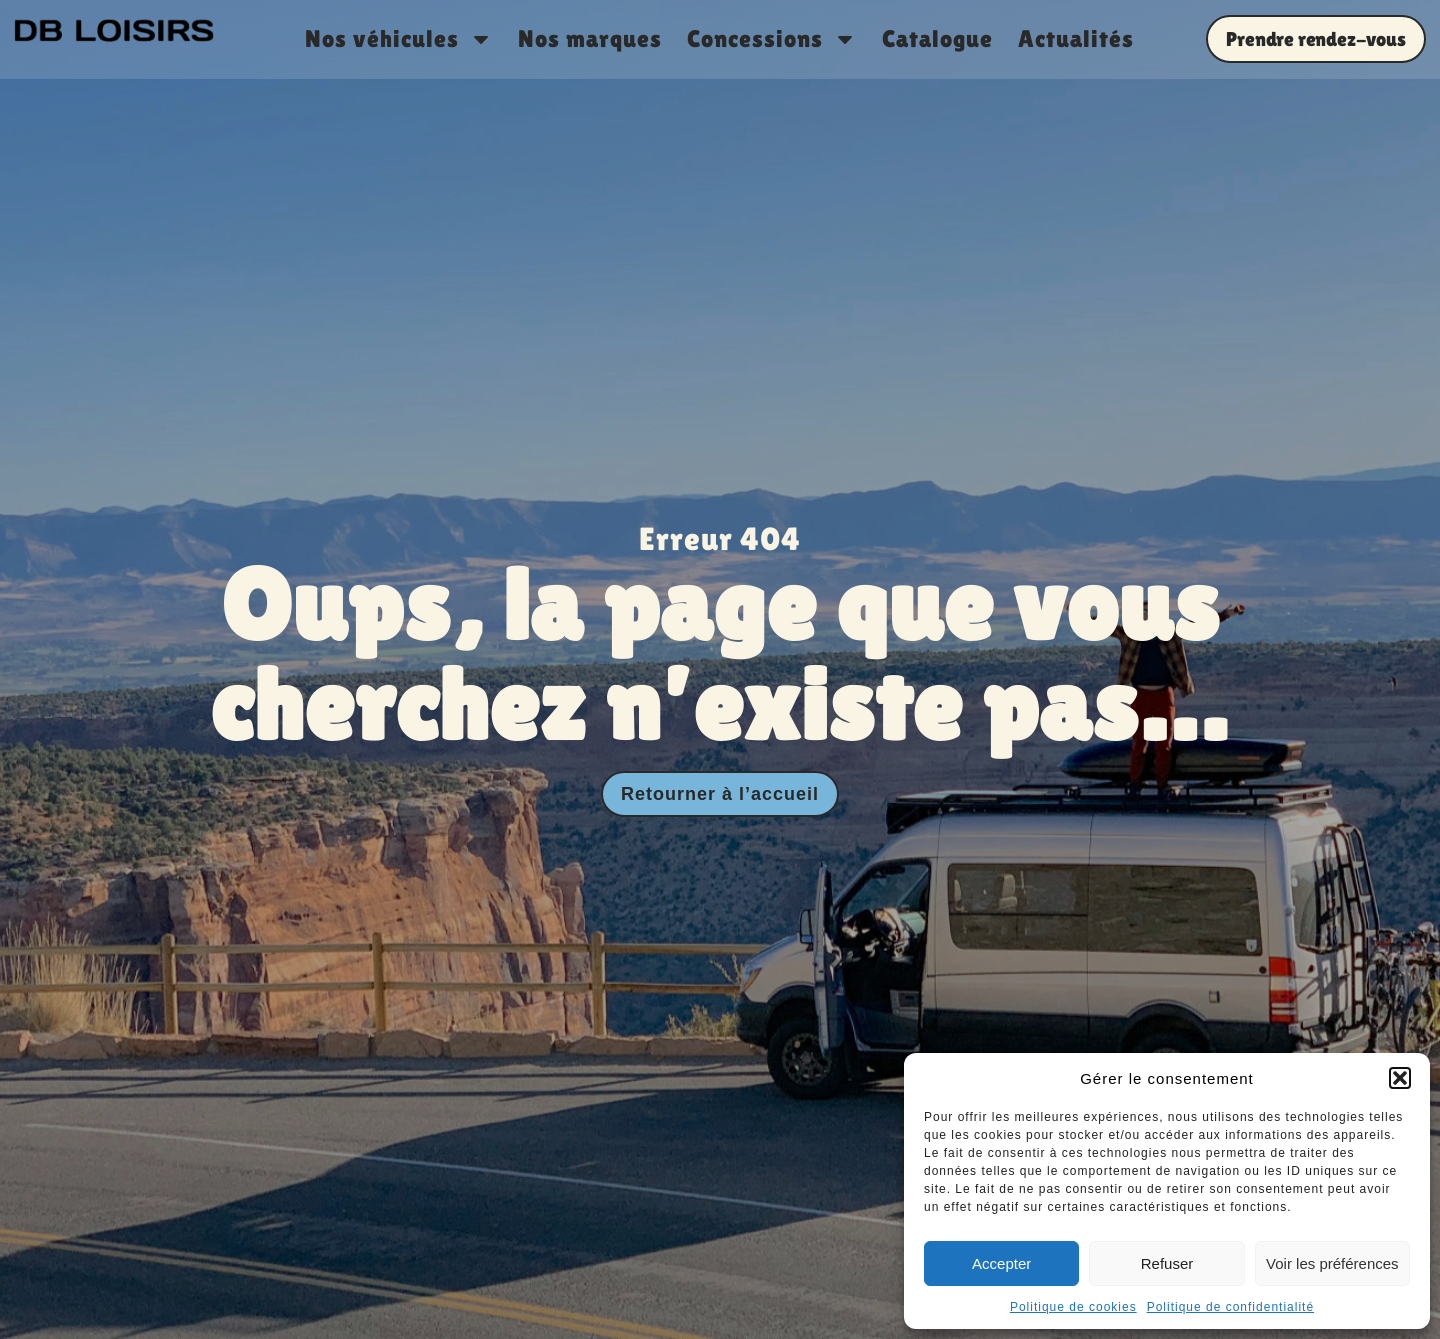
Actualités (1076, 38)
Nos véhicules (399, 39)
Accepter (1001, 1263)
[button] (1400, 1078)
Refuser (1167, 1263)
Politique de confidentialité (1230, 1307)
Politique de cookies (1073, 1307)
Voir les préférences (1332, 1263)
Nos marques (590, 38)
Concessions (772, 39)
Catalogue (937, 38)
